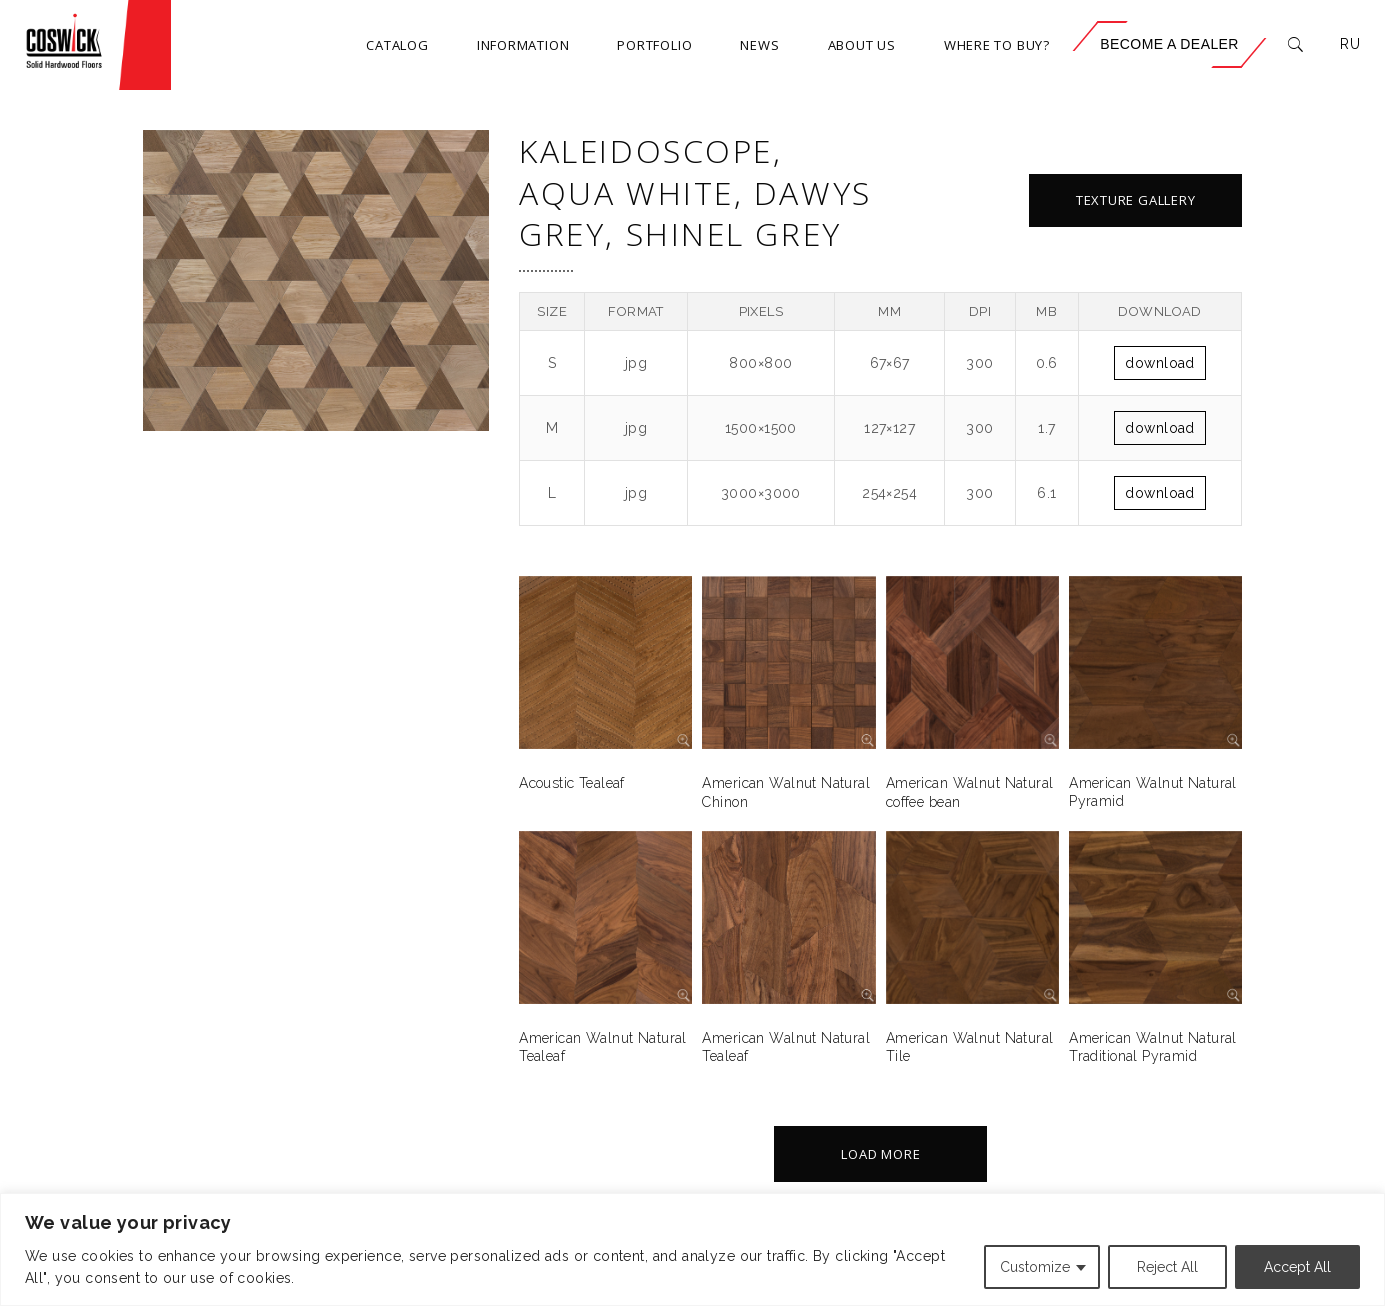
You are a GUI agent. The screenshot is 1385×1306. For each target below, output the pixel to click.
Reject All (1167, 1267)
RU (1350, 44)
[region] (692, 1249)
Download (1159, 363)
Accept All (1297, 1267)
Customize (1035, 1267)
